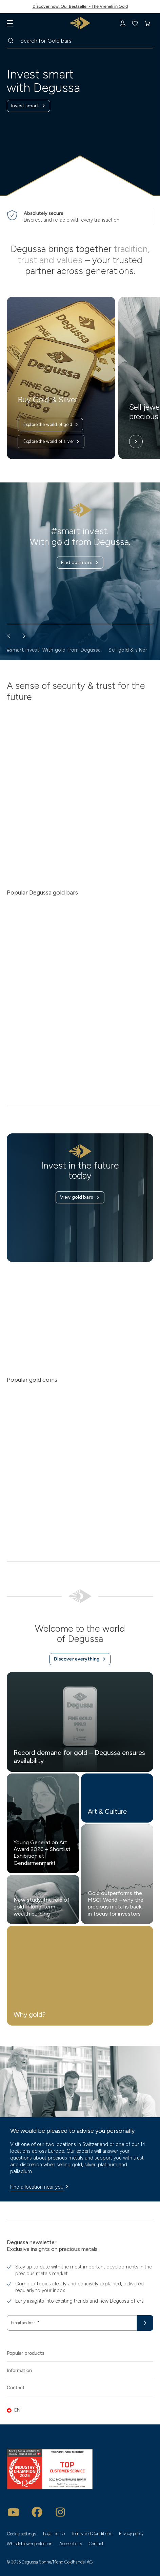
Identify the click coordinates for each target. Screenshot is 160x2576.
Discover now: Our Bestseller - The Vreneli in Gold (80, 6)
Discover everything (80, 1659)
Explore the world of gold (51, 425)
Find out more (80, 563)
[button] (80, 2410)
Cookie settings (21, 2533)
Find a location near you (40, 2187)
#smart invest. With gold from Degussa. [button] (54, 650)
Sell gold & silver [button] (127, 650)
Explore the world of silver (51, 441)
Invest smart (28, 106)
